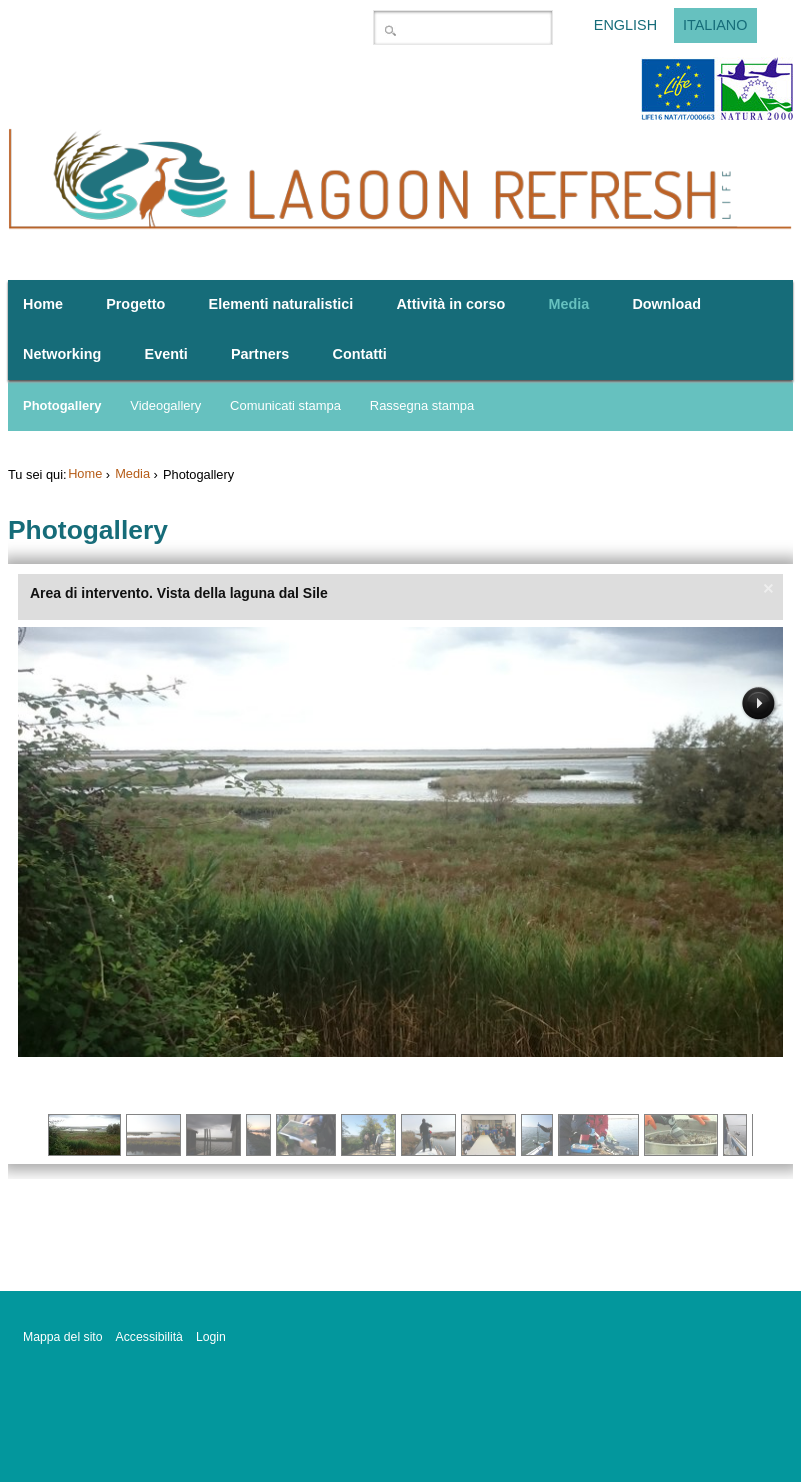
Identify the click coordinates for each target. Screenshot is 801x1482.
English (625, 26)
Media (132, 473)
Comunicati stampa (285, 405)
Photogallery (62, 405)
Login (211, 1337)
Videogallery (165, 405)
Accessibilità (149, 1337)
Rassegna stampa (422, 405)
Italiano (715, 26)
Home (85, 473)
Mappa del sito (63, 1337)
